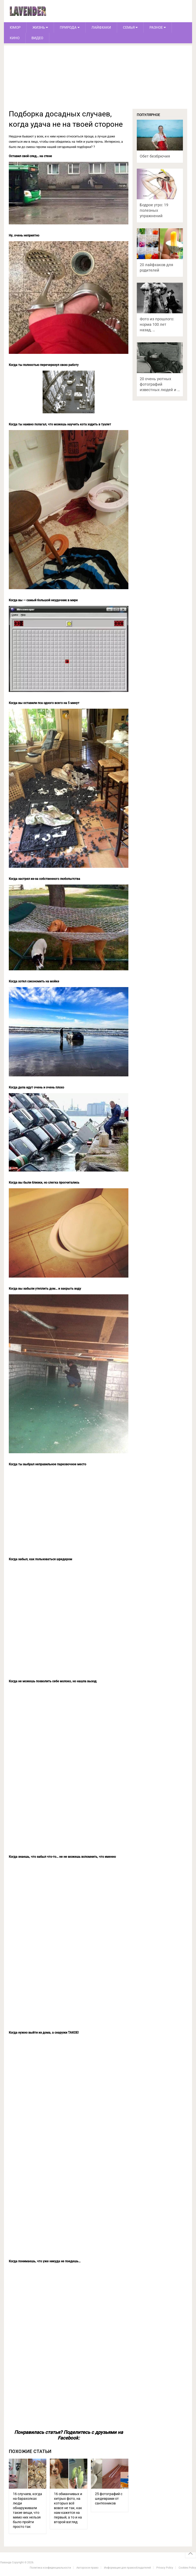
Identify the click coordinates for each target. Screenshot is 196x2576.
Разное (156, 27)
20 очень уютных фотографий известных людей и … (160, 384)
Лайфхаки (101, 27)
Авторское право (87, 2567)
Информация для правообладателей (127, 2567)
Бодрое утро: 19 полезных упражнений (154, 210)
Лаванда (5, 2562)
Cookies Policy (187, 2567)
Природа (68, 27)
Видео (37, 38)
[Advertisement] (98, 79)
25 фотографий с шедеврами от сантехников (108, 2498)
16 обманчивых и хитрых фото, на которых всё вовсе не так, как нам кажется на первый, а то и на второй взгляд (68, 2508)
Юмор (15, 27)
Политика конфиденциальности (50, 2567)
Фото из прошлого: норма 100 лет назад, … (157, 324)
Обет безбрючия (155, 156)
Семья (129, 27)
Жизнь (38, 27)
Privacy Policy (164, 2567)
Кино (15, 38)
